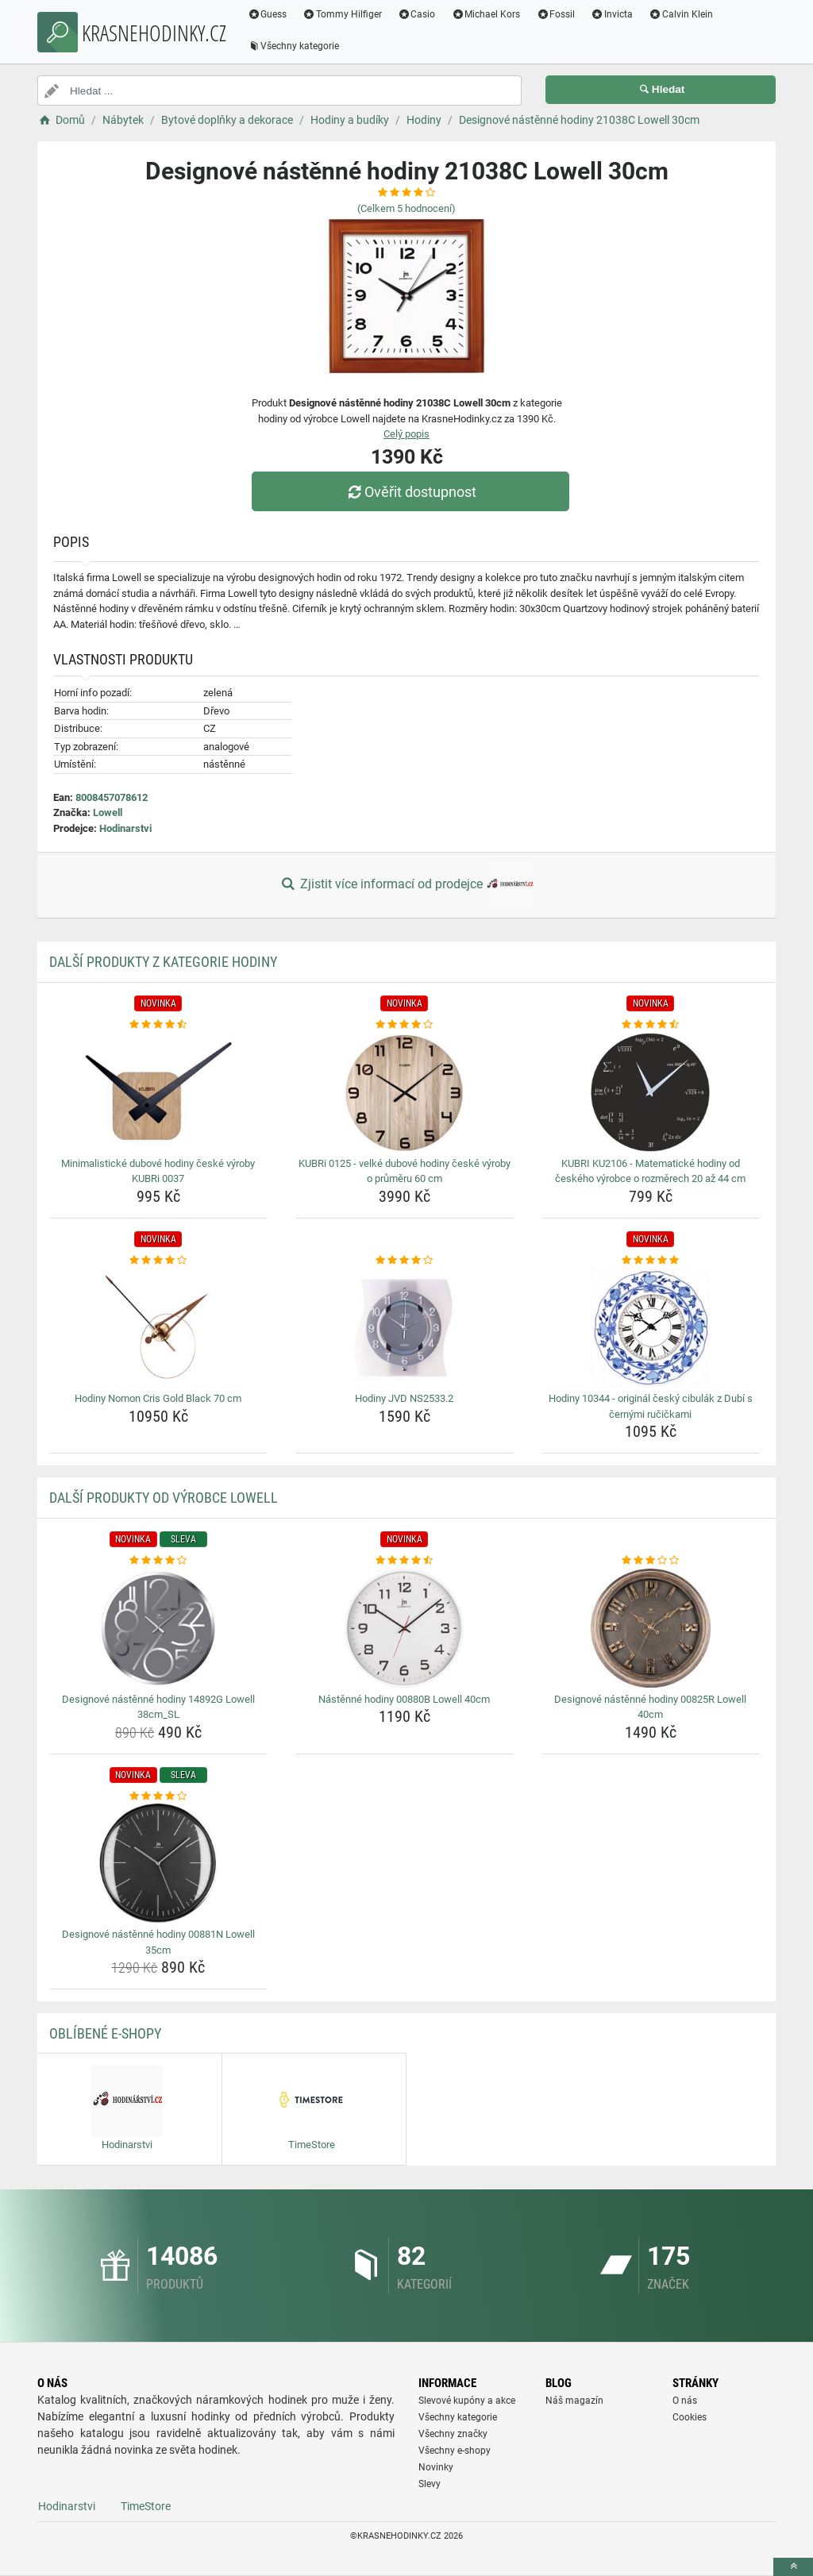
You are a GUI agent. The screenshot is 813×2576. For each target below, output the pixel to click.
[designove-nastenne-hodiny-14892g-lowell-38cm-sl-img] (158, 1628)
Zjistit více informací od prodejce (406, 885)
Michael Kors (486, 14)
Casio (418, 14)
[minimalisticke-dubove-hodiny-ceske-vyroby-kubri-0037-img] (158, 1092)
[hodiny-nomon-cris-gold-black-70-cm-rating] (158, 1261)
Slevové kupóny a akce (466, 2400)
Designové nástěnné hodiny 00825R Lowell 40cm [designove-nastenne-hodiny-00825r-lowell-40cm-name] (650, 1707)
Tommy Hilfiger (343, 14)
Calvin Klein (681, 14)
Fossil (556, 14)
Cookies (689, 2417)
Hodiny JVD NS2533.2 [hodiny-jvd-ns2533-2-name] (404, 1398)
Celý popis (406, 434)
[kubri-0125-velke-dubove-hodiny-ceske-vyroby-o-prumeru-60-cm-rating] (404, 1025)
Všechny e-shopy (454, 2450)
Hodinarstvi (125, 828)
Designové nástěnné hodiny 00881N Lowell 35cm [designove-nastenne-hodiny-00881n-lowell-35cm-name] (158, 1942)
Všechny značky (452, 2433)
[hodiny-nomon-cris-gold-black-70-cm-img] (158, 1327)
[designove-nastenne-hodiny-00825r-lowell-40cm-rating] (650, 1561)
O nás (684, 2400)
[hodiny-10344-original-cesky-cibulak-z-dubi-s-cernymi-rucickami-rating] (650, 1261)
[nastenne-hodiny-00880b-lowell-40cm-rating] (404, 1561)
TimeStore (146, 2506)
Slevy (429, 2483)
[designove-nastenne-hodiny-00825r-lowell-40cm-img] (650, 1628)
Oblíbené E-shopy (105, 2033)
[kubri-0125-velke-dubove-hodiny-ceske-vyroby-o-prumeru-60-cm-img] (404, 1092)
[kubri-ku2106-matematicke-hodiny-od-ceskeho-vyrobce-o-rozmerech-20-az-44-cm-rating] (650, 1025)
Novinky (435, 2467)
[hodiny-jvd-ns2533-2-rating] (404, 1261)
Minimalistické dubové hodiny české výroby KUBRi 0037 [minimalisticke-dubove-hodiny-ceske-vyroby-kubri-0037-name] (158, 1171)
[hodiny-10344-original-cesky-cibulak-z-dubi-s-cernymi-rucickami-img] (650, 1327)
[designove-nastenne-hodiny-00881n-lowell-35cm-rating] (158, 1796)
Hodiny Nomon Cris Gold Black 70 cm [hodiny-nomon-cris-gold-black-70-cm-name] (158, 1398)
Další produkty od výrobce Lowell (163, 1497)
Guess (267, 14)
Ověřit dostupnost (410, 491)
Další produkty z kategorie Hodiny (163, 961)
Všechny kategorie (294, 46)
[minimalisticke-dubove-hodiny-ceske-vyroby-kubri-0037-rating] (158, 1025)
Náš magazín (574, 2400)
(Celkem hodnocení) (406, 208)
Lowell (107, 812)
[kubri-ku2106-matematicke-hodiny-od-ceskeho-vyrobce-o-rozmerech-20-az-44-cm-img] (650, 1092)
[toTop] (793, 2567)
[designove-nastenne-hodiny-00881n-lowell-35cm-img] (158, 1863)
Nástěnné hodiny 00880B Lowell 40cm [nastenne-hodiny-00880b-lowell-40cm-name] (404, 1699)
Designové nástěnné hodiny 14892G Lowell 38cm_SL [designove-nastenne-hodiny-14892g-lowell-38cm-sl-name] (158, 1707)
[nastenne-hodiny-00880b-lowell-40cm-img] (404, 1628)
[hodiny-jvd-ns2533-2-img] (404, 1327)
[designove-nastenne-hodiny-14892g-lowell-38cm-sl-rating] (158, 1561)
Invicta (612, 14)
